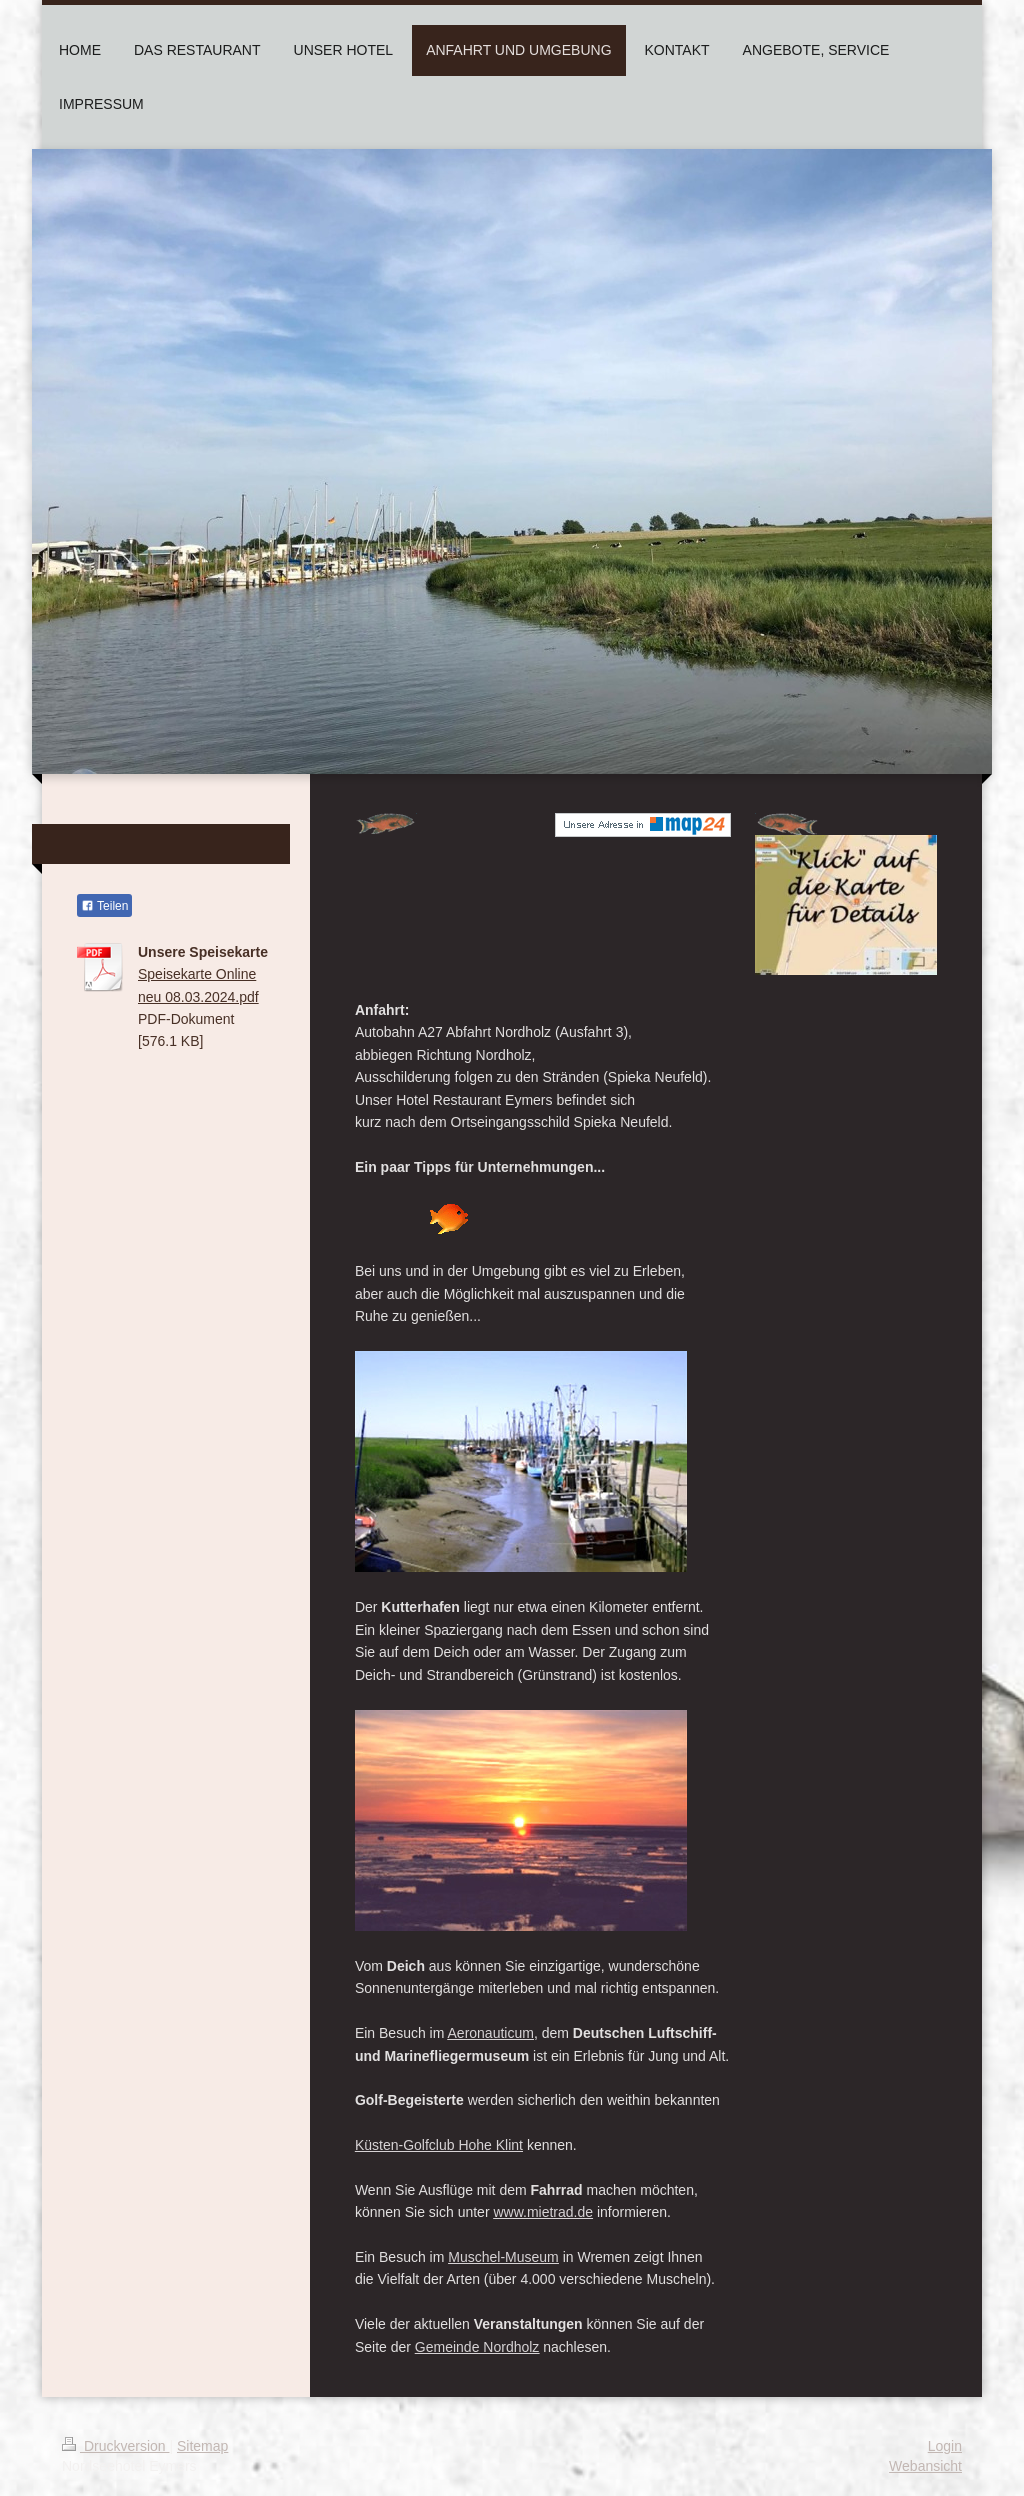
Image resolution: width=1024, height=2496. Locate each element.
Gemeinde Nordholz (477, 2347)
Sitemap (202, 2446)
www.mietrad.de (543, 2212)
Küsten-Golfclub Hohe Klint (439, 2145)
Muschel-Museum (503, 2257)
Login (945, 2446)
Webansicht (925, 2466)
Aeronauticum (491, 2033)
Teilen (104, 906)
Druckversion (115, 2446)
